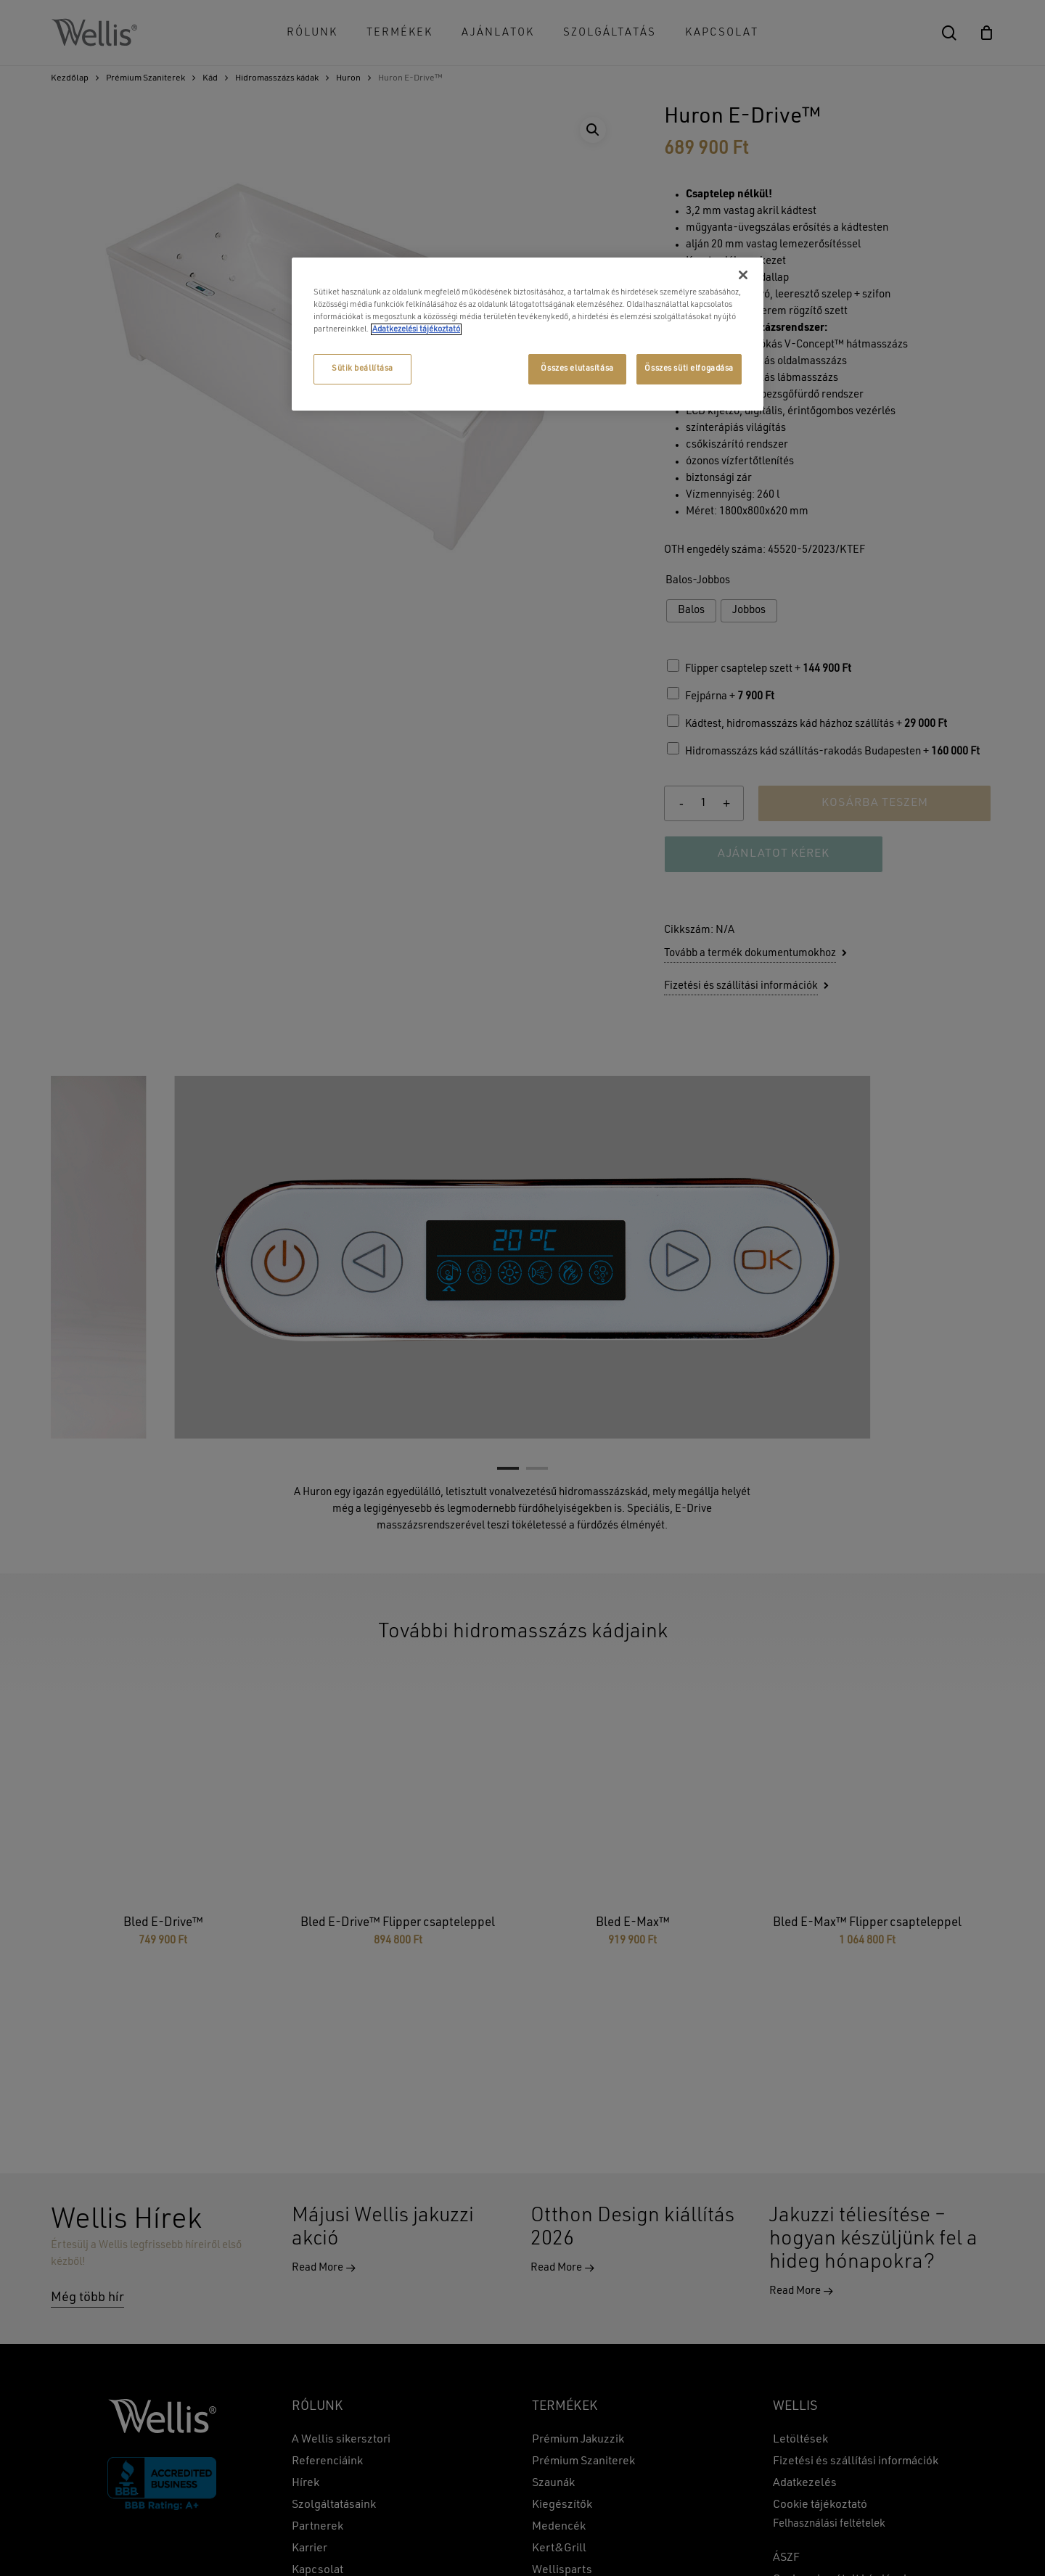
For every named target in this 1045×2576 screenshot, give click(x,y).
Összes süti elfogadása (689, 368)
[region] (527, 334)
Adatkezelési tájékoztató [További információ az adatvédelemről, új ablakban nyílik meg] (416, 329)
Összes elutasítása (577, 368)
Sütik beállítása (362, 368)
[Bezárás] (743, 275)
